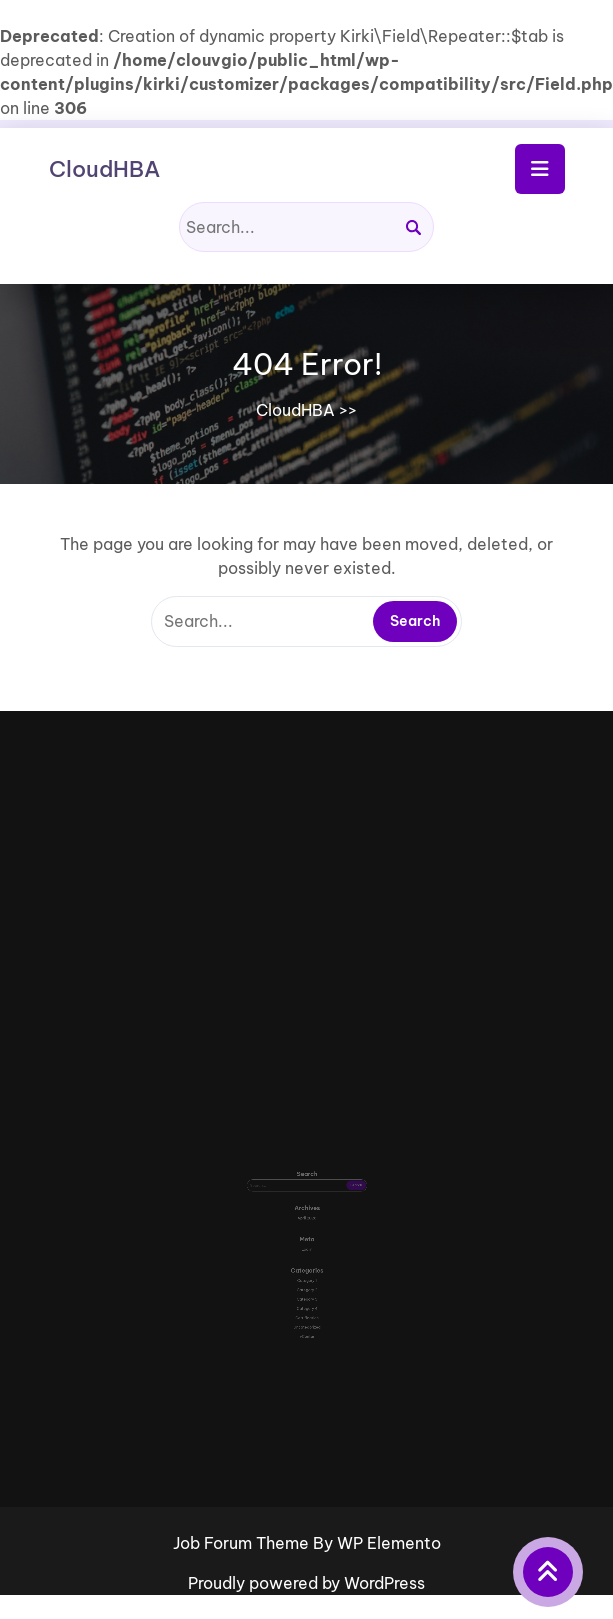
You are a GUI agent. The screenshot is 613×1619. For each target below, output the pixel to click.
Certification (306, 1286)
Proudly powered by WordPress (306, 1583)
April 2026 (306, 1217)
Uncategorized (306, 1293)
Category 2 (306, 1267)
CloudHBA (104, 169)
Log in (306, 1239)
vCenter (306, 1299)
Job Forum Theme (243, 1543)
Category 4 (306, 1280)
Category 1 (307, 1260)
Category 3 (306, 1273)
